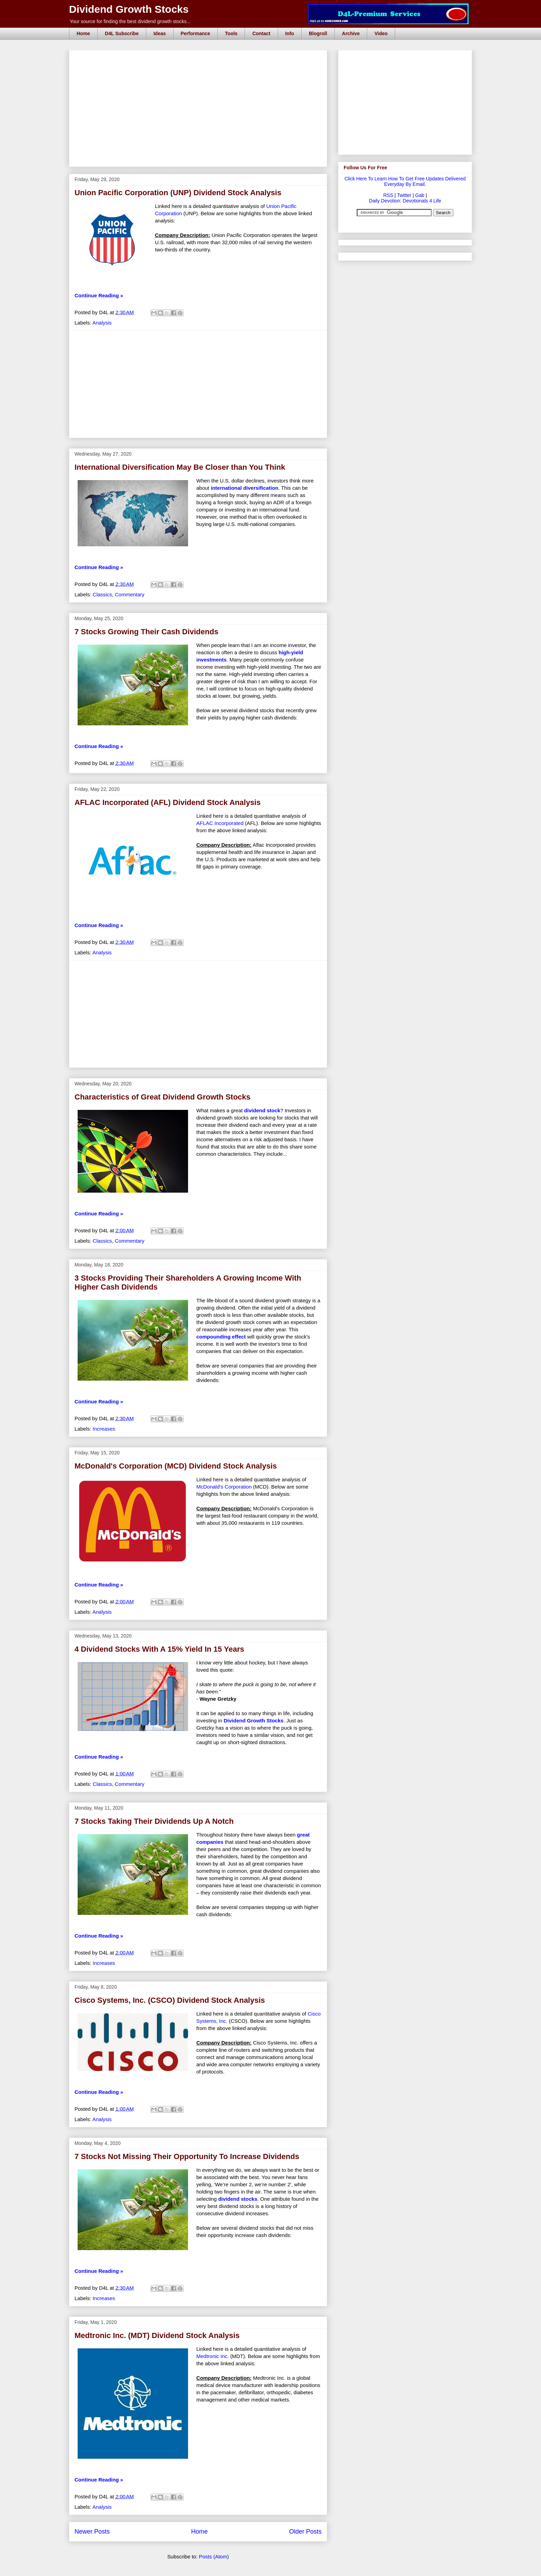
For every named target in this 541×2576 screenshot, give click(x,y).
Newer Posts (92, 2531)
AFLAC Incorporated (220, 823)
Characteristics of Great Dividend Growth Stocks (162, 1097)
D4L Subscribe (122, 33)
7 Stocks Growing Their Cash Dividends (146, 631)
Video (380, 33)
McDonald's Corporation (224, 1487)
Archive (351, 33)
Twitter (404, 195)
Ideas (160, 33)
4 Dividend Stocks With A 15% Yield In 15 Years (159, 1649)
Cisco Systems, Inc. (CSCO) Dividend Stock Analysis (170, 2000)
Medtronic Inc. (213, 2356)
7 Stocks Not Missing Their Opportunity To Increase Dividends (187, 2156)
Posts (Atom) (214, 2556)
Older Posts (305, 2531)
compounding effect (221, 1337)
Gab (419, 195)
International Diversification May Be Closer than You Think (180, 467)
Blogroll (318, 33)
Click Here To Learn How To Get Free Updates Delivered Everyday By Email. (404, 181)
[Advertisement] (200, 58)
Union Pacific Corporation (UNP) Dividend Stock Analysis (178, 192)
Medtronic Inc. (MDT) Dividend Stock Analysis (157, 2335)
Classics (102, 594)
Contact (261, 33)
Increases (104, 1429)
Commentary (130, 594)
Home (83, 33)
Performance (195, 33)
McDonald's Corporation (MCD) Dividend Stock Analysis (176, 1466)
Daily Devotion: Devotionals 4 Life (405, 200)
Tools (231, 33)
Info (289, 33)
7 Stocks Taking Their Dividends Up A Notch (154, 1821)
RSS (388, 195)
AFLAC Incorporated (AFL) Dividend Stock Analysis (167, 802)
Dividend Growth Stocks (129, 9)
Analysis (102, 323)
